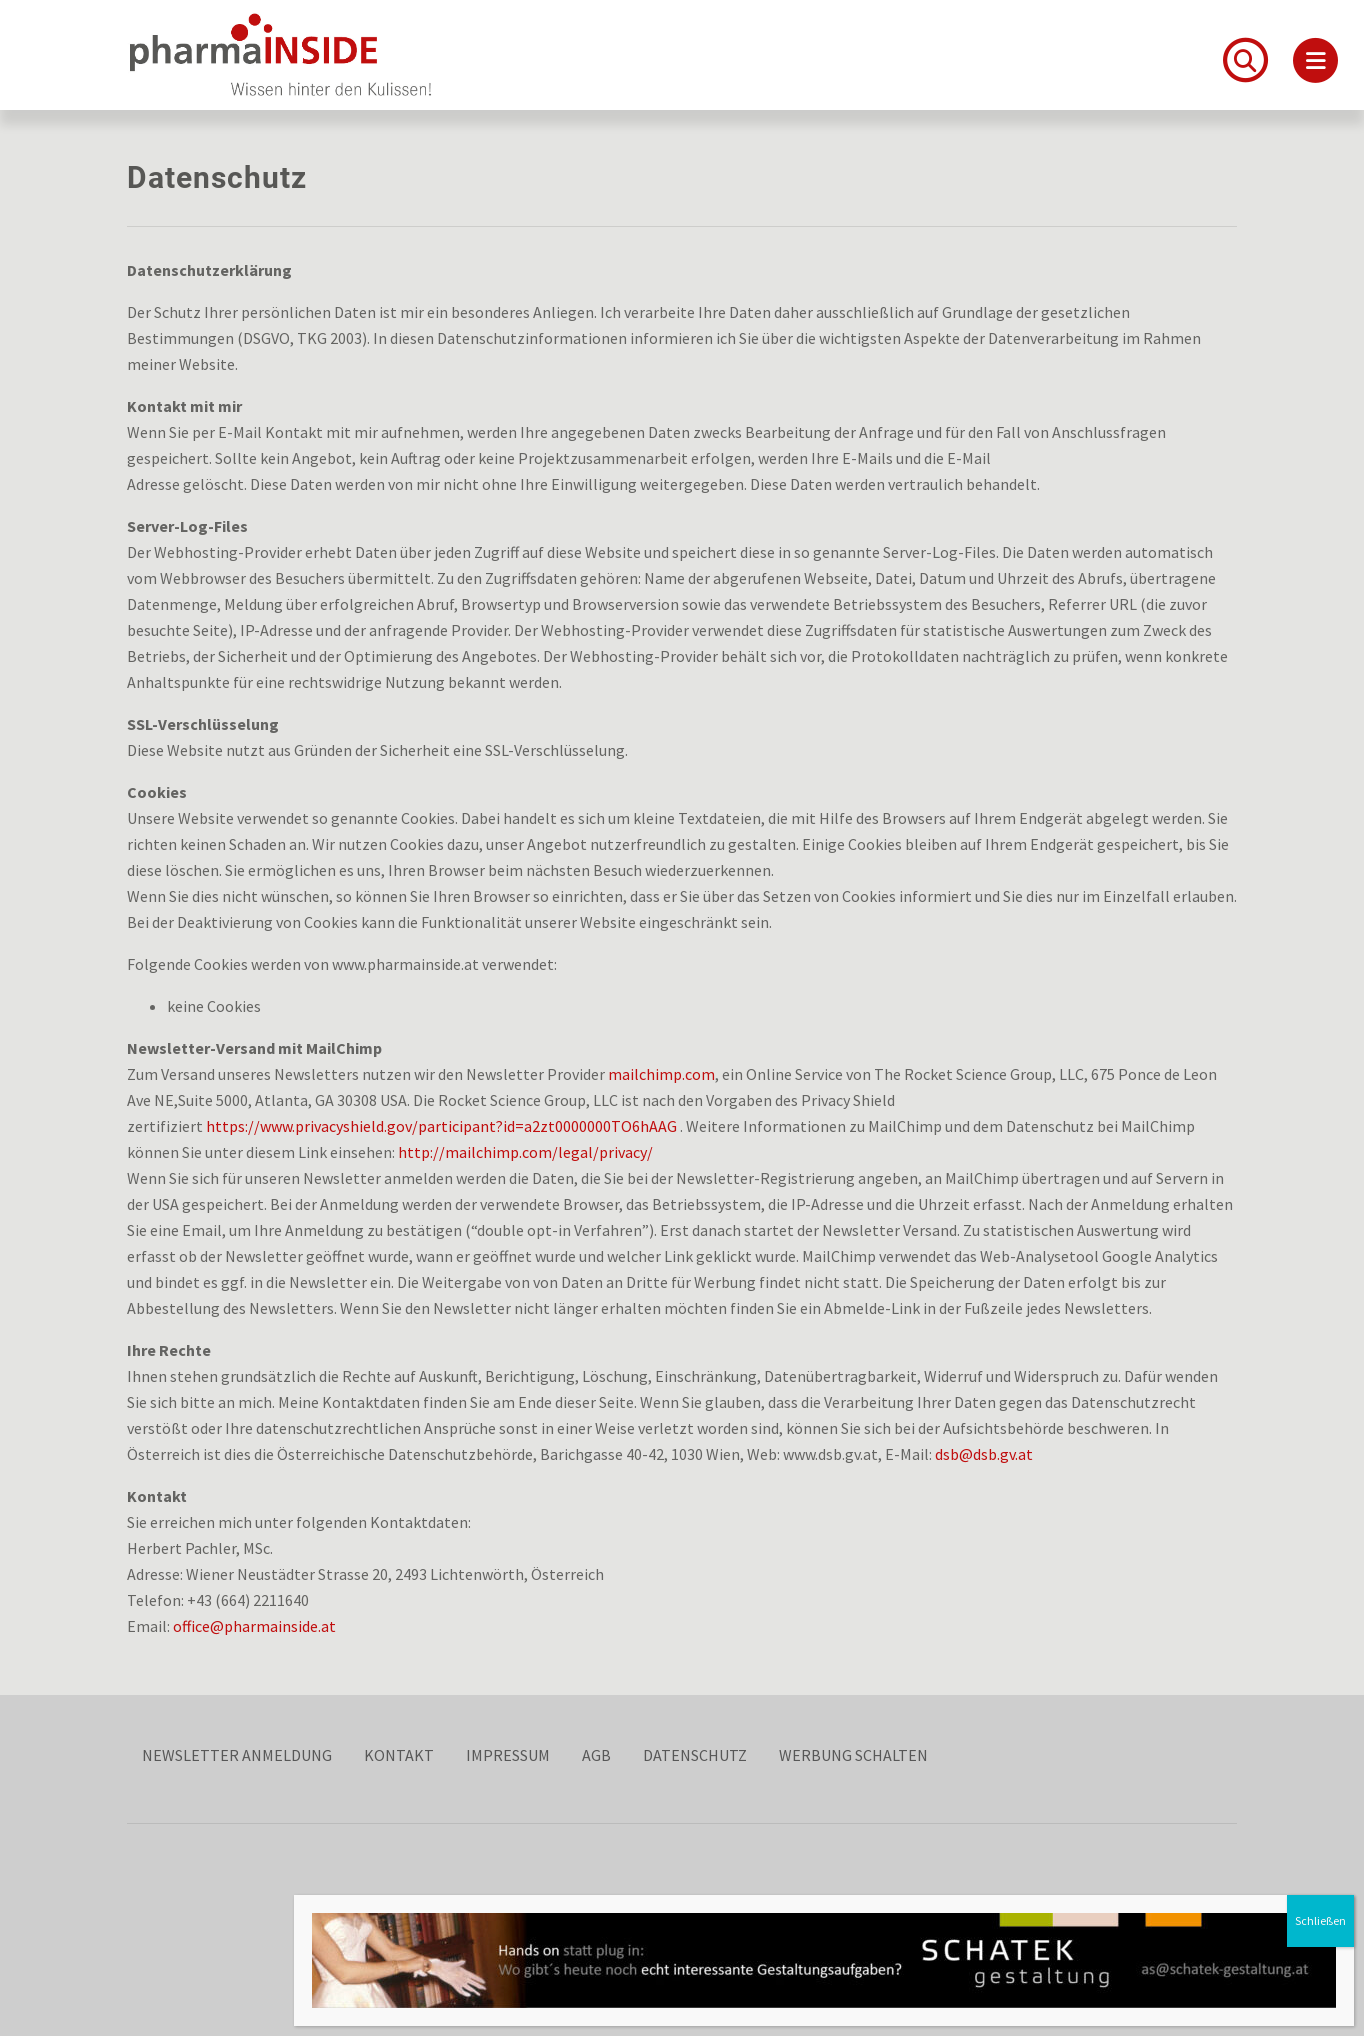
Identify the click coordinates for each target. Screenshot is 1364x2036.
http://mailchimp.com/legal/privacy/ (525, 1152)
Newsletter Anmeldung (237, 1755)
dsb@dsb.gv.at (984, 1454)
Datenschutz (695, 1755)
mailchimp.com (661, 1074)
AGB (596, 1755)
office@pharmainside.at (254, 1626)
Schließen (1320, 1920)
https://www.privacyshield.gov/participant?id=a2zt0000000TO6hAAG (441, 1126)
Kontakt (399, 1755)
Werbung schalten (853, 1755)
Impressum (508, 1755)
